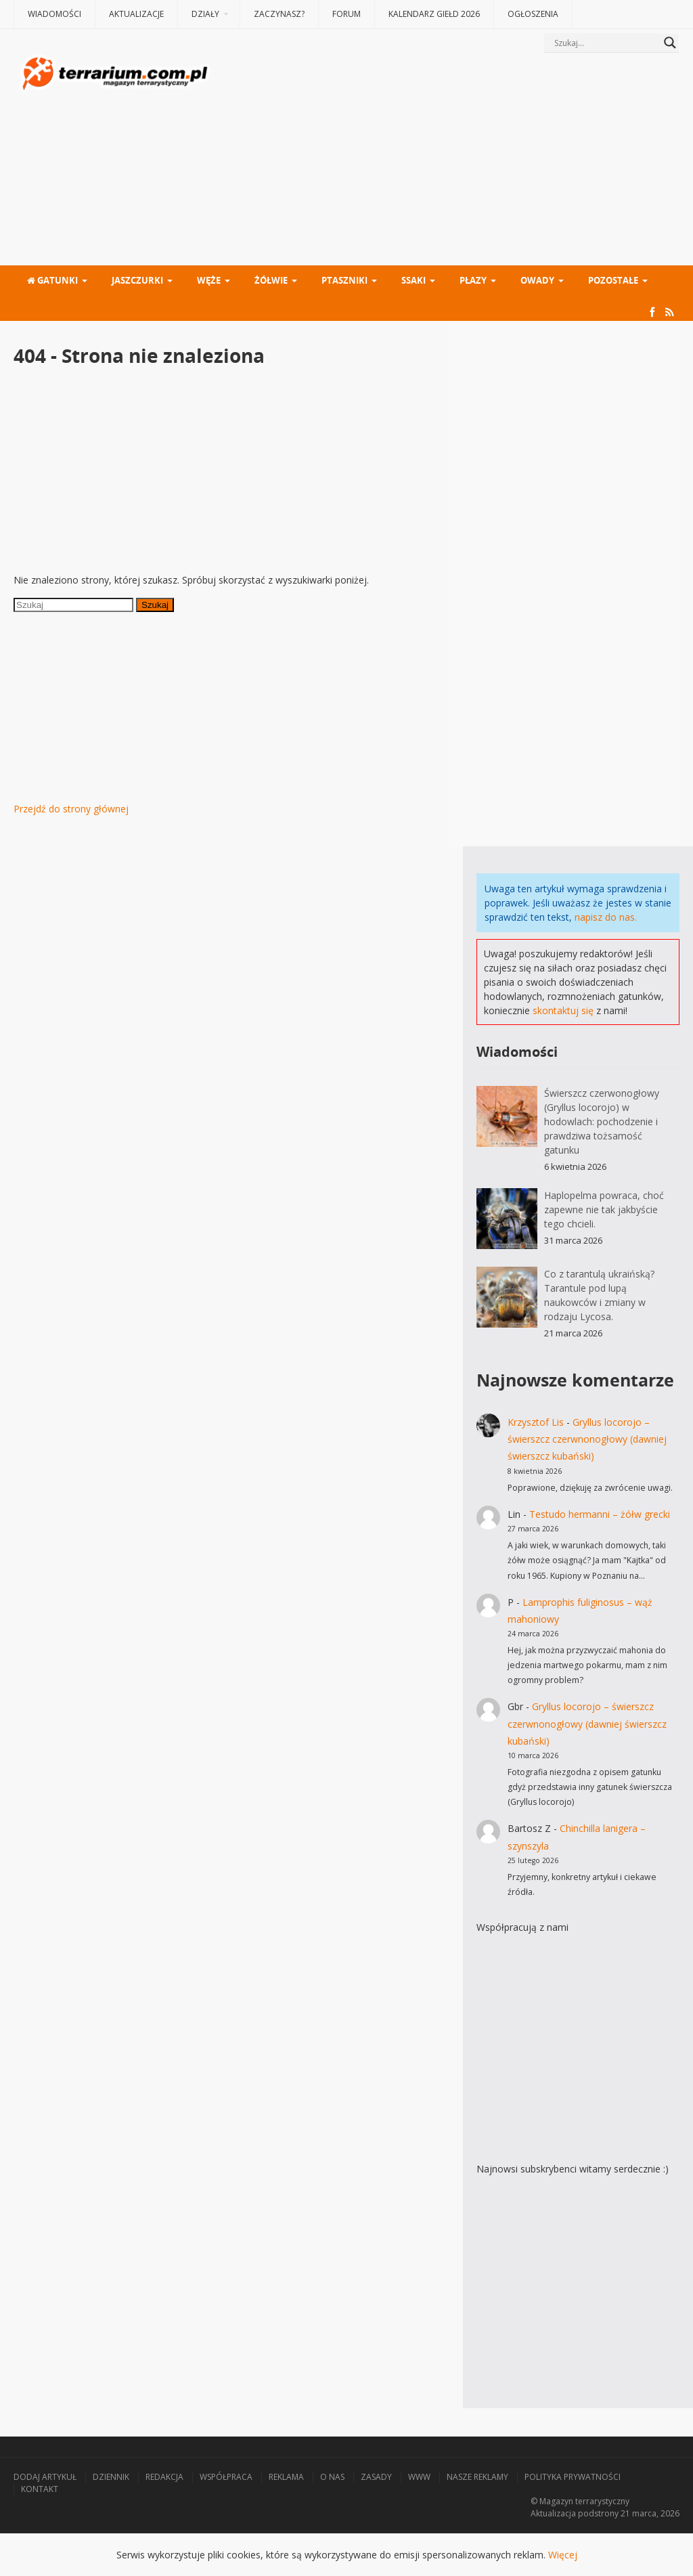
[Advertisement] (446, 160)
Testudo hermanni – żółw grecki (599, 1514)
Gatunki (52, 280)
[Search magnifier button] (670, 42)
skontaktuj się (563, 1010)
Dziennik (111, 2477)
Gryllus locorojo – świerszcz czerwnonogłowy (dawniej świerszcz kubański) (587, 1439)
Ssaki (413, 280)
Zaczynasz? (279, 14)
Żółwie (271, 280)
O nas (332, 2477)
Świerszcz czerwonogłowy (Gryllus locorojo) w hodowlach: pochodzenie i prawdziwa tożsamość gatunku (601, 1121)
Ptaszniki (344, 280)
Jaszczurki (137, 280)
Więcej (562, 2554)
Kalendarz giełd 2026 (434, 14)
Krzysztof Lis (536, 1422)
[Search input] (605, 42)
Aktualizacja (553, 2513)
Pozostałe (613, 280)
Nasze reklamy (477, 2477)
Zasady (376, 2477)
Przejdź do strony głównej (71, 808)
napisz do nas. (606, 917)
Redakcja (164, 2477)
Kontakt (39, 2489)
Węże (209, 280)
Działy (205, 14)
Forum (346, 14)
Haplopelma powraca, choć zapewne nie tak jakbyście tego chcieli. (604, 1209)
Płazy (473, 280)
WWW (419, 2477)
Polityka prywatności (572, 2477)
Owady (537, 280)
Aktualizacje (136, 14)
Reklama (286, 2477)
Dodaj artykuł (45, 2477)
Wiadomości (54, 14)
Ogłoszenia (533, 14)
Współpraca (226, 2477)
